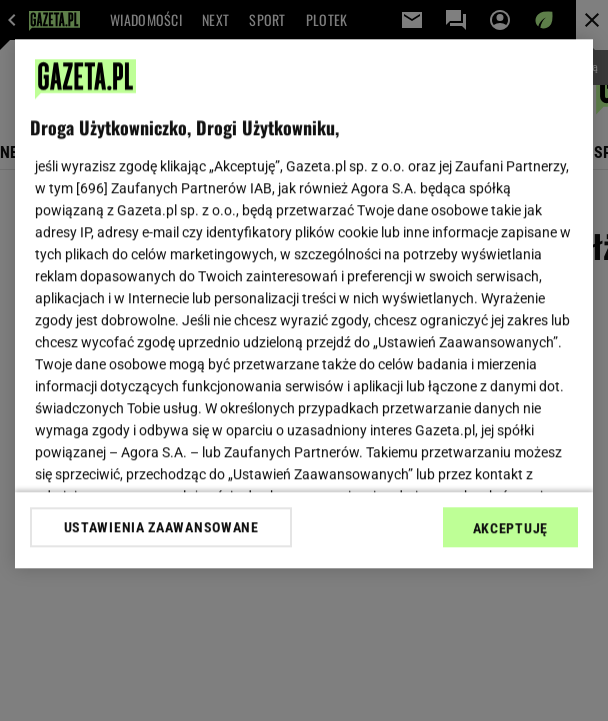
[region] (304, 303)
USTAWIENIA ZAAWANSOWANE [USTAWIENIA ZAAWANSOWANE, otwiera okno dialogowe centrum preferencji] (161, 527)
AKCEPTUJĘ (510, 528)
